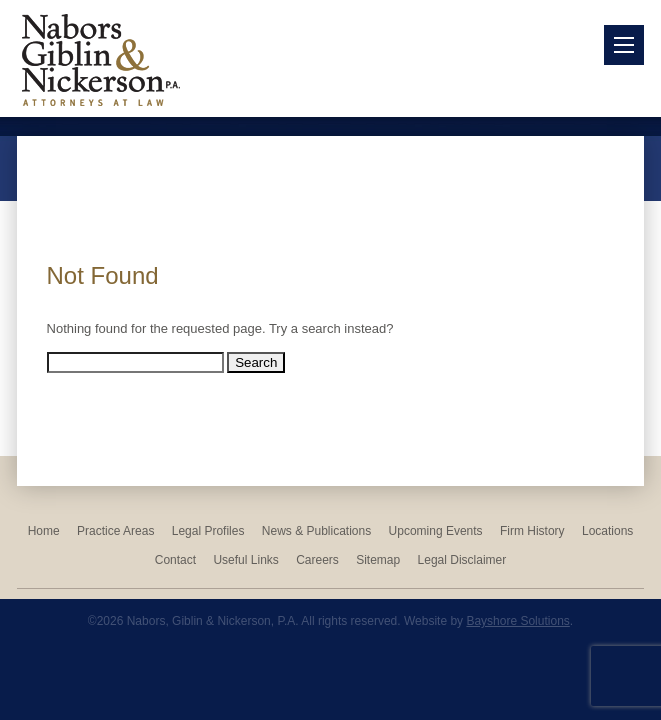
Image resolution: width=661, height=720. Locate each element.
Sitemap (378, 560)
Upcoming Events (436, 531)
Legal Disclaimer (462, 560)
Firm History (532, 531)
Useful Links (245, 560)
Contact (175, 560)
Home (44, 531)
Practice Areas (115, 531)
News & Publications (316, 531)
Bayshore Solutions (517, 621)
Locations (607, 531)
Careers (317, 560)
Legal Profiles (208, 531)
